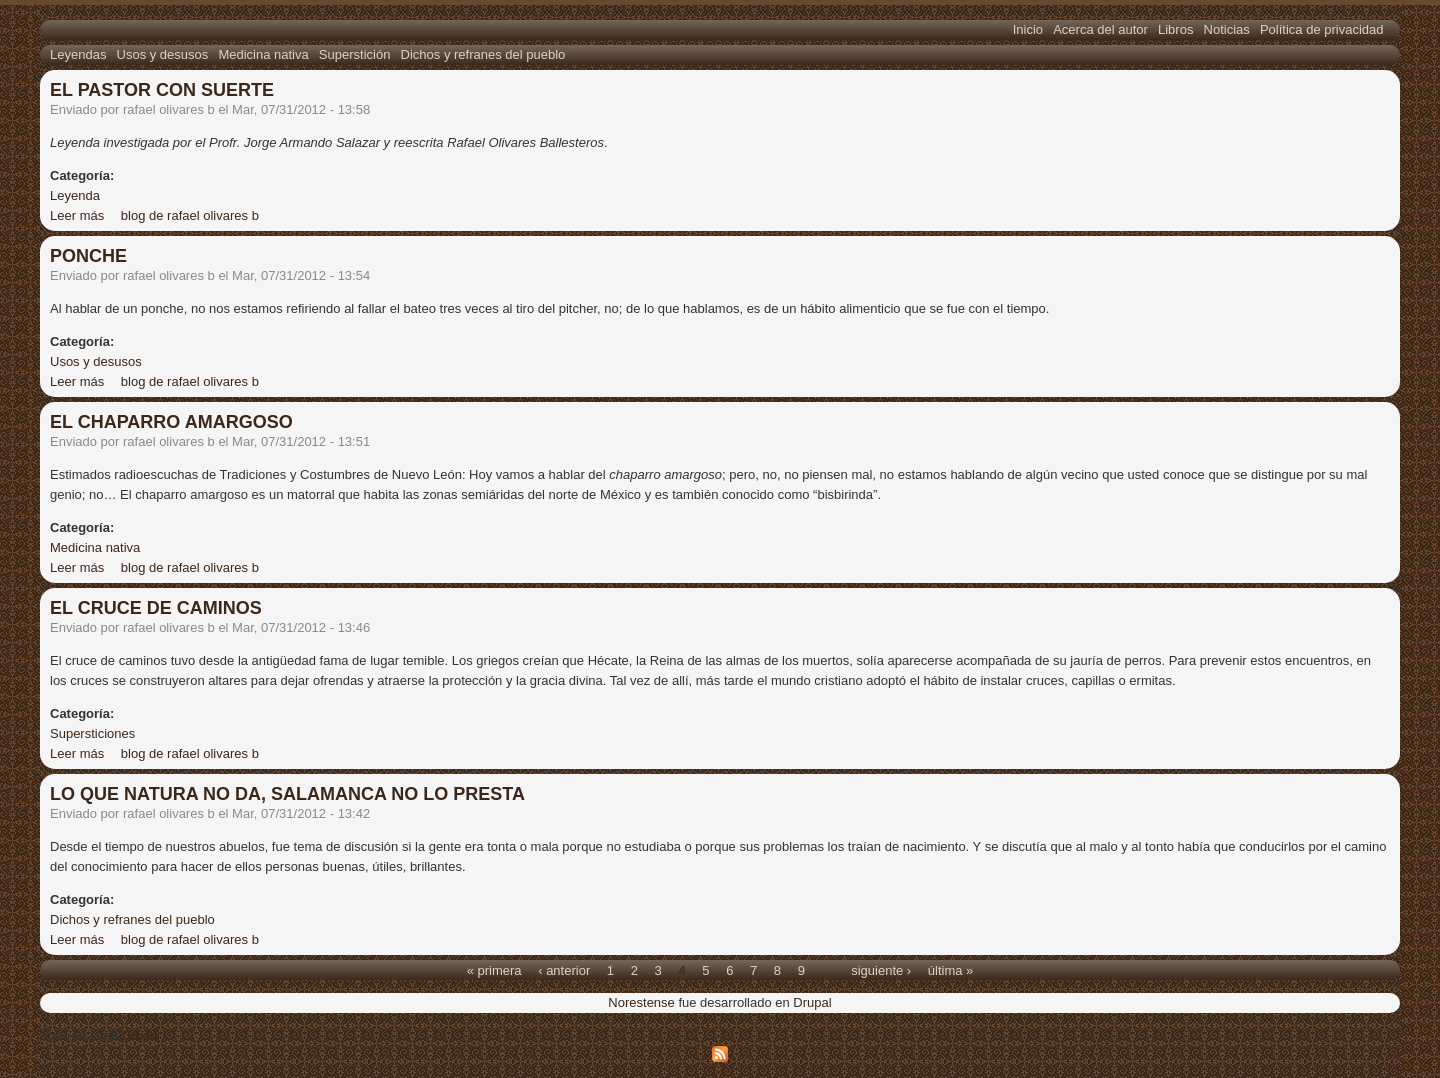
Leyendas (78, 54)
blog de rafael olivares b (190, 215)
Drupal (812, 1002)
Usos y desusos (163, 54)
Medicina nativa (263, 54)
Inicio (1028, 29)
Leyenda (75, 195)
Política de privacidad (1322, 29)
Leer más (77, 215)
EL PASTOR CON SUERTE (162, 90)
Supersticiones (92, 733)
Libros (1175, 29)
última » (951, 969)
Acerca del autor (1100, 29)
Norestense (641, 1002)
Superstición (355, 54)
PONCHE (88, 256)
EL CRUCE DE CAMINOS (156, 608)
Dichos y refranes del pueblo (483, 54)
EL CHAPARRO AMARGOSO (171, 422)
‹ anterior (564, 969)
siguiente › (881, 969)
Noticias (1227, 29)
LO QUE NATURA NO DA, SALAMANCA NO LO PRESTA (287, 794)
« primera (494, 969)
